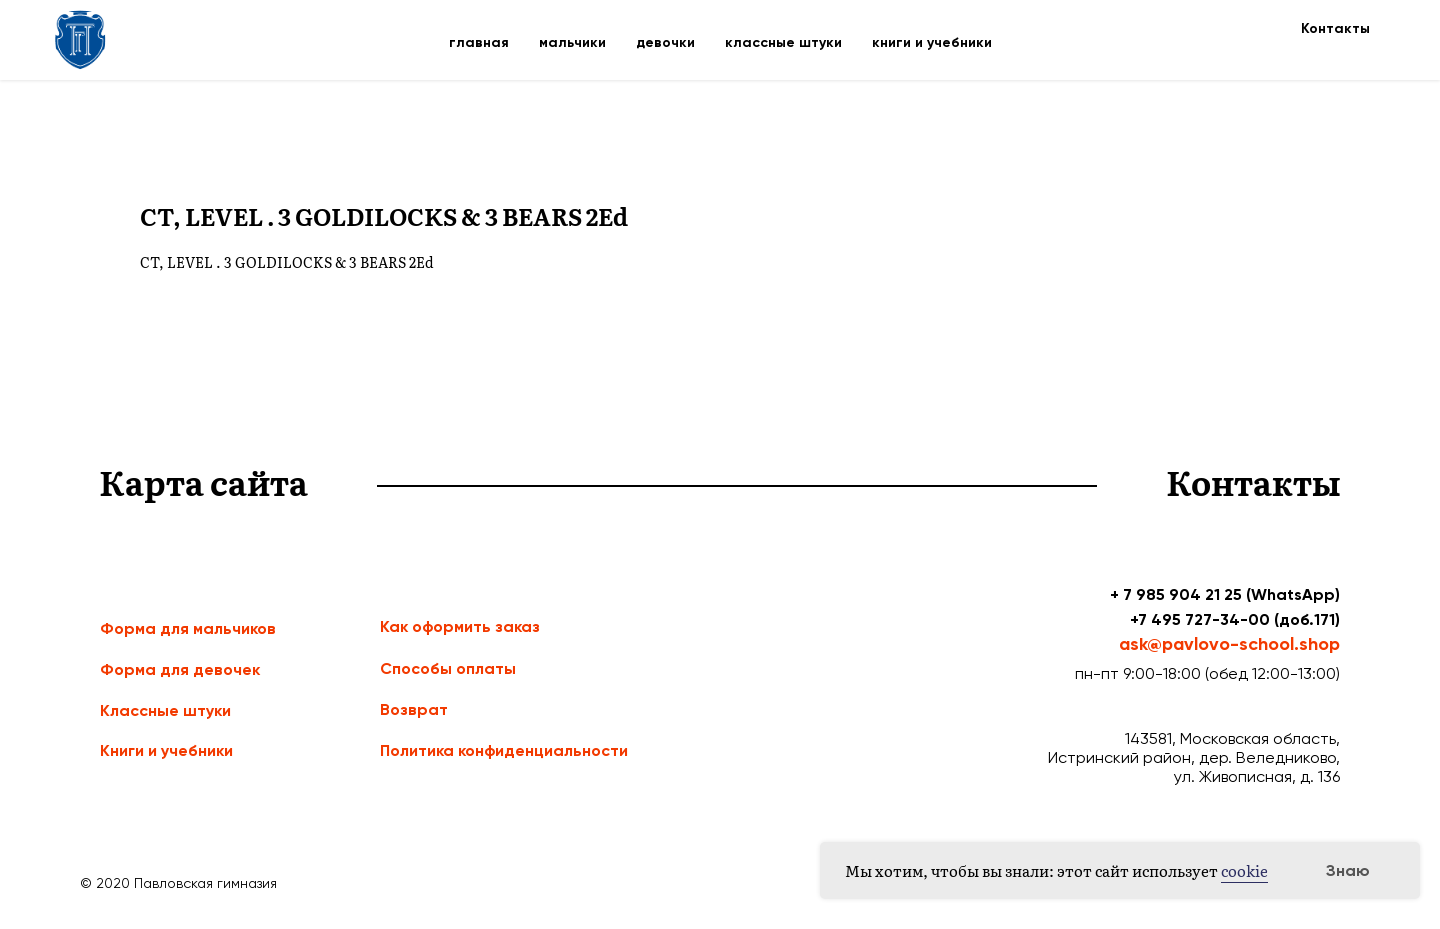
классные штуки (783, 42)
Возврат (414, 709)
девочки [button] (665, 42)
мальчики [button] (572, 42)
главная (479, 42)
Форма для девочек (180, 669)
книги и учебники (932, 42)
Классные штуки (165, 710)
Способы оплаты (448, 668)
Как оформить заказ (460, 626)
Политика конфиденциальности (504, 750)
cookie (1244, 870)
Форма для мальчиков (188, 628)
